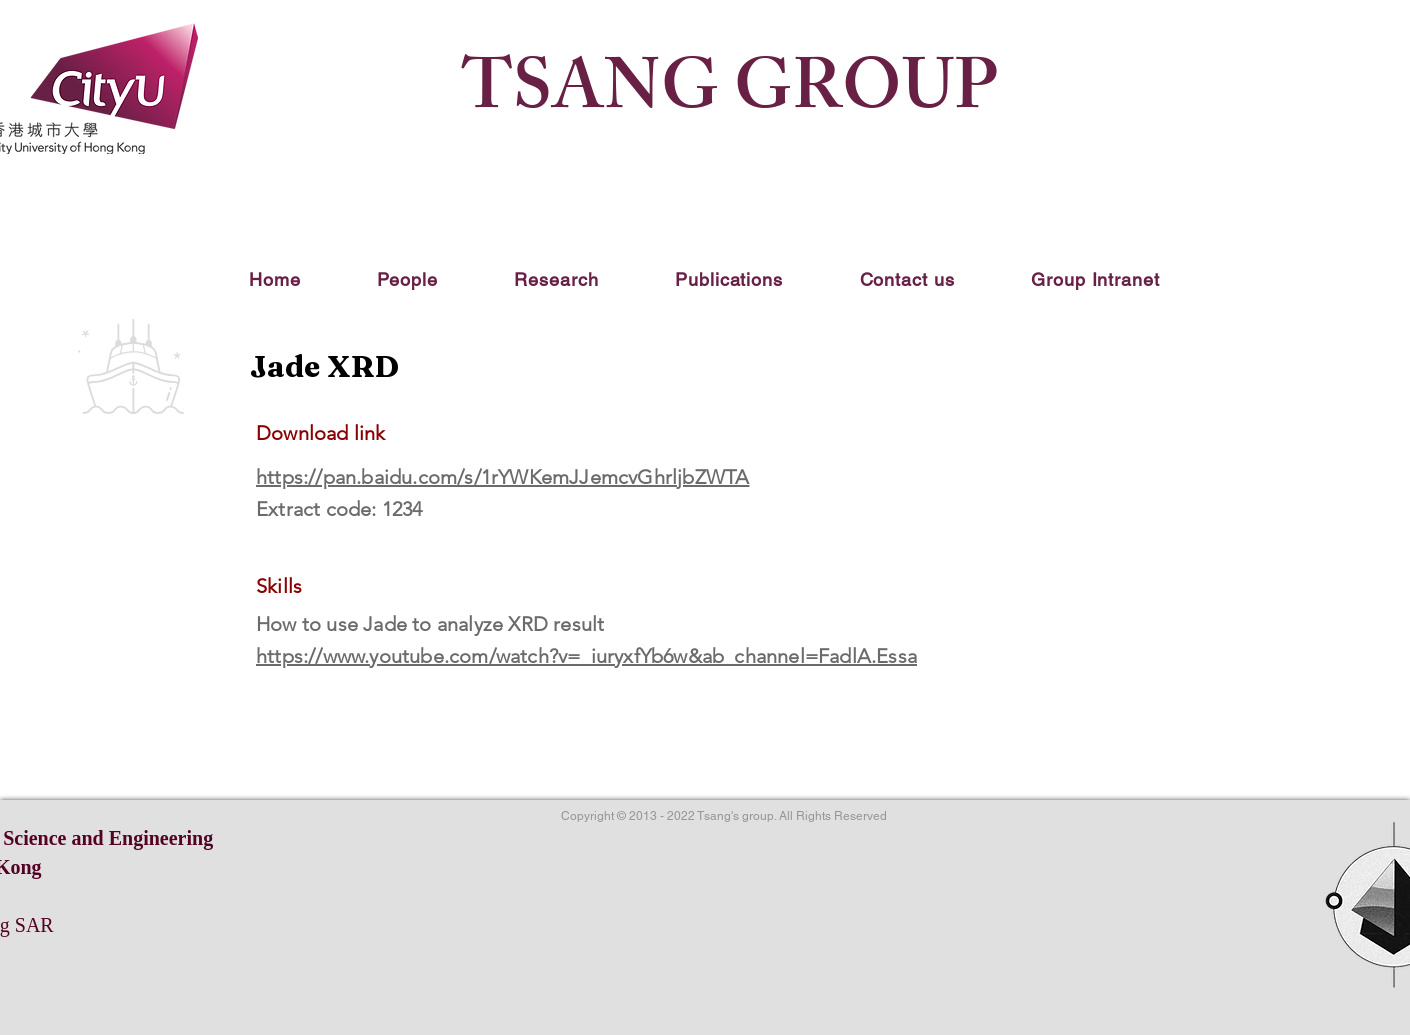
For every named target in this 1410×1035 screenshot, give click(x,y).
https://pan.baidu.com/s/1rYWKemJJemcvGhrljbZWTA (502, 477)
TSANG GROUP (729, 96)
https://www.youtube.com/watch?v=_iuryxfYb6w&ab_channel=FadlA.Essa (586, 656)
